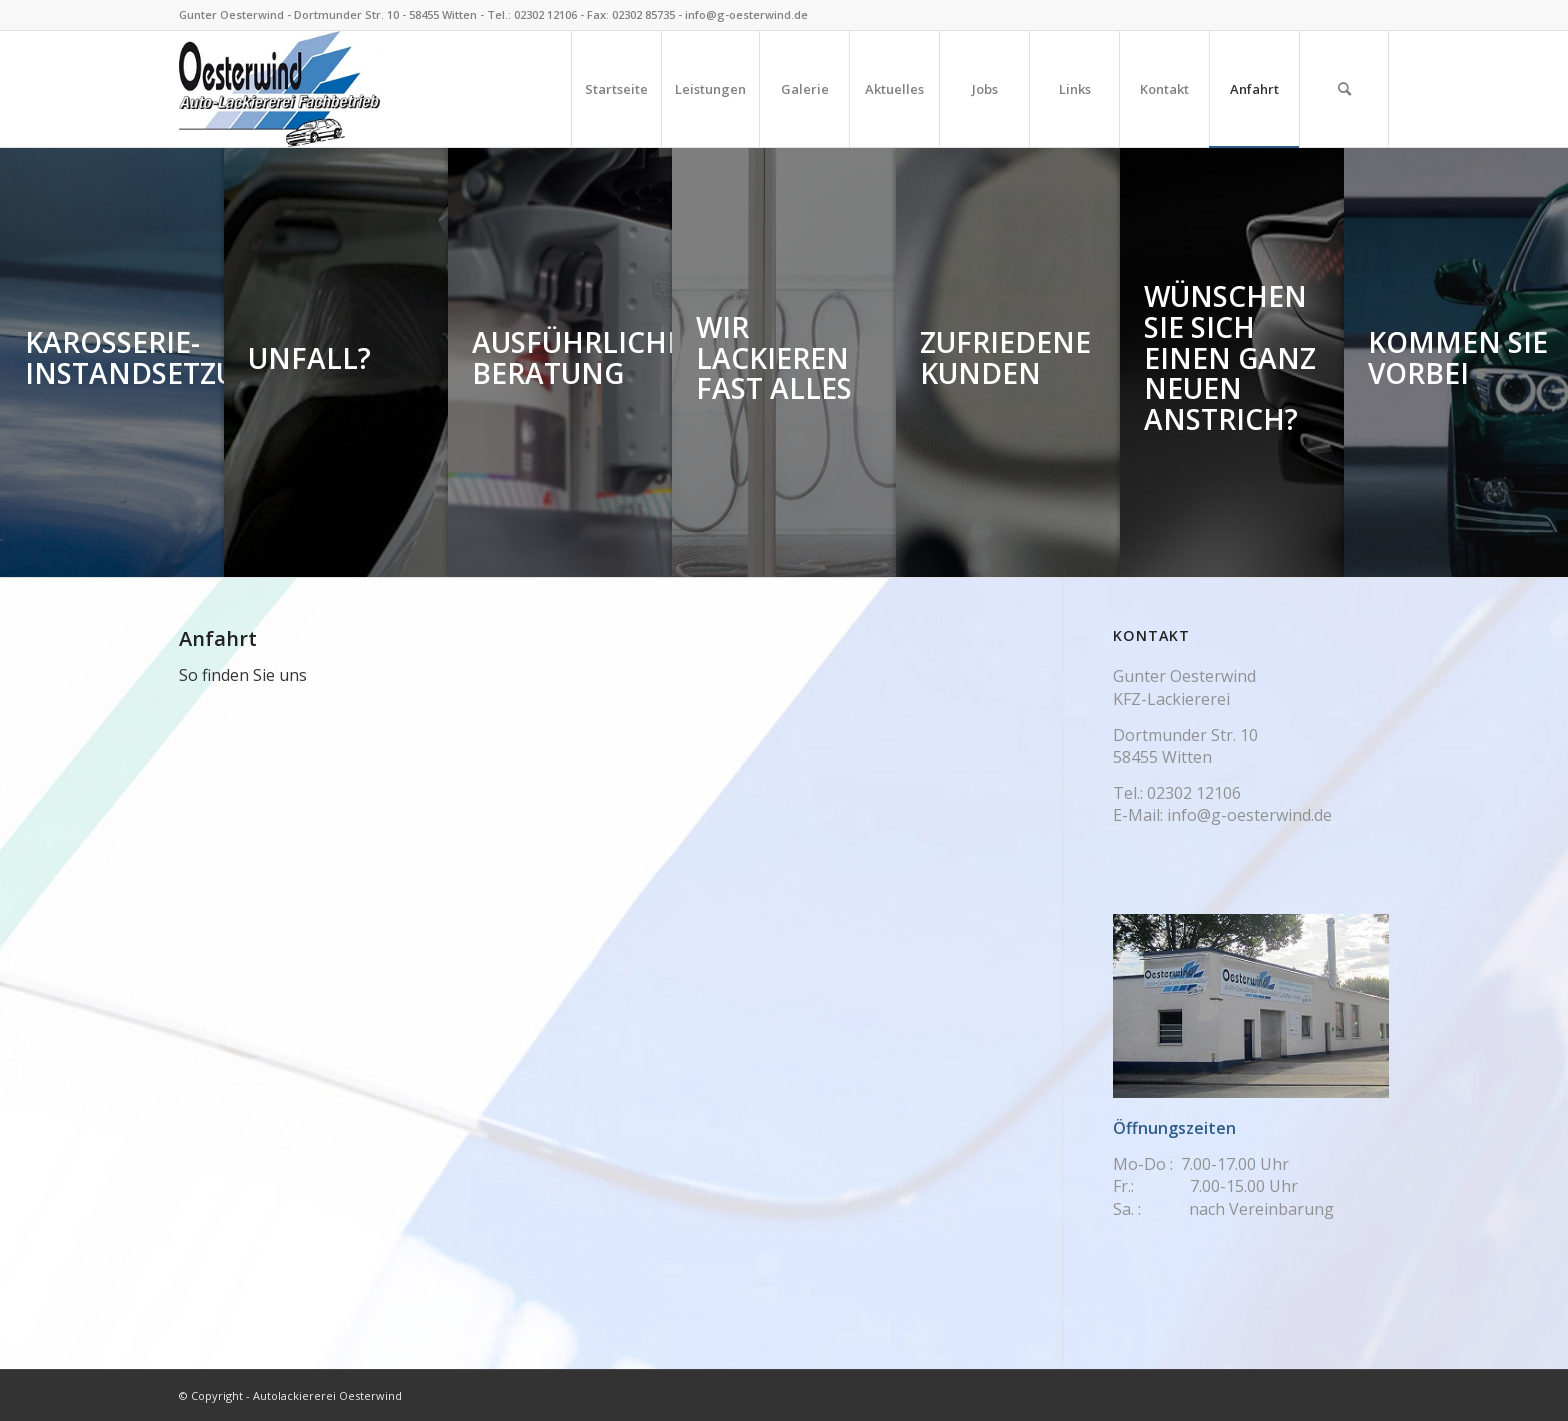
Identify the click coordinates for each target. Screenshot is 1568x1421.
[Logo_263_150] (280, 89)
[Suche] (1344, 89)
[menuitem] (616, 89)
